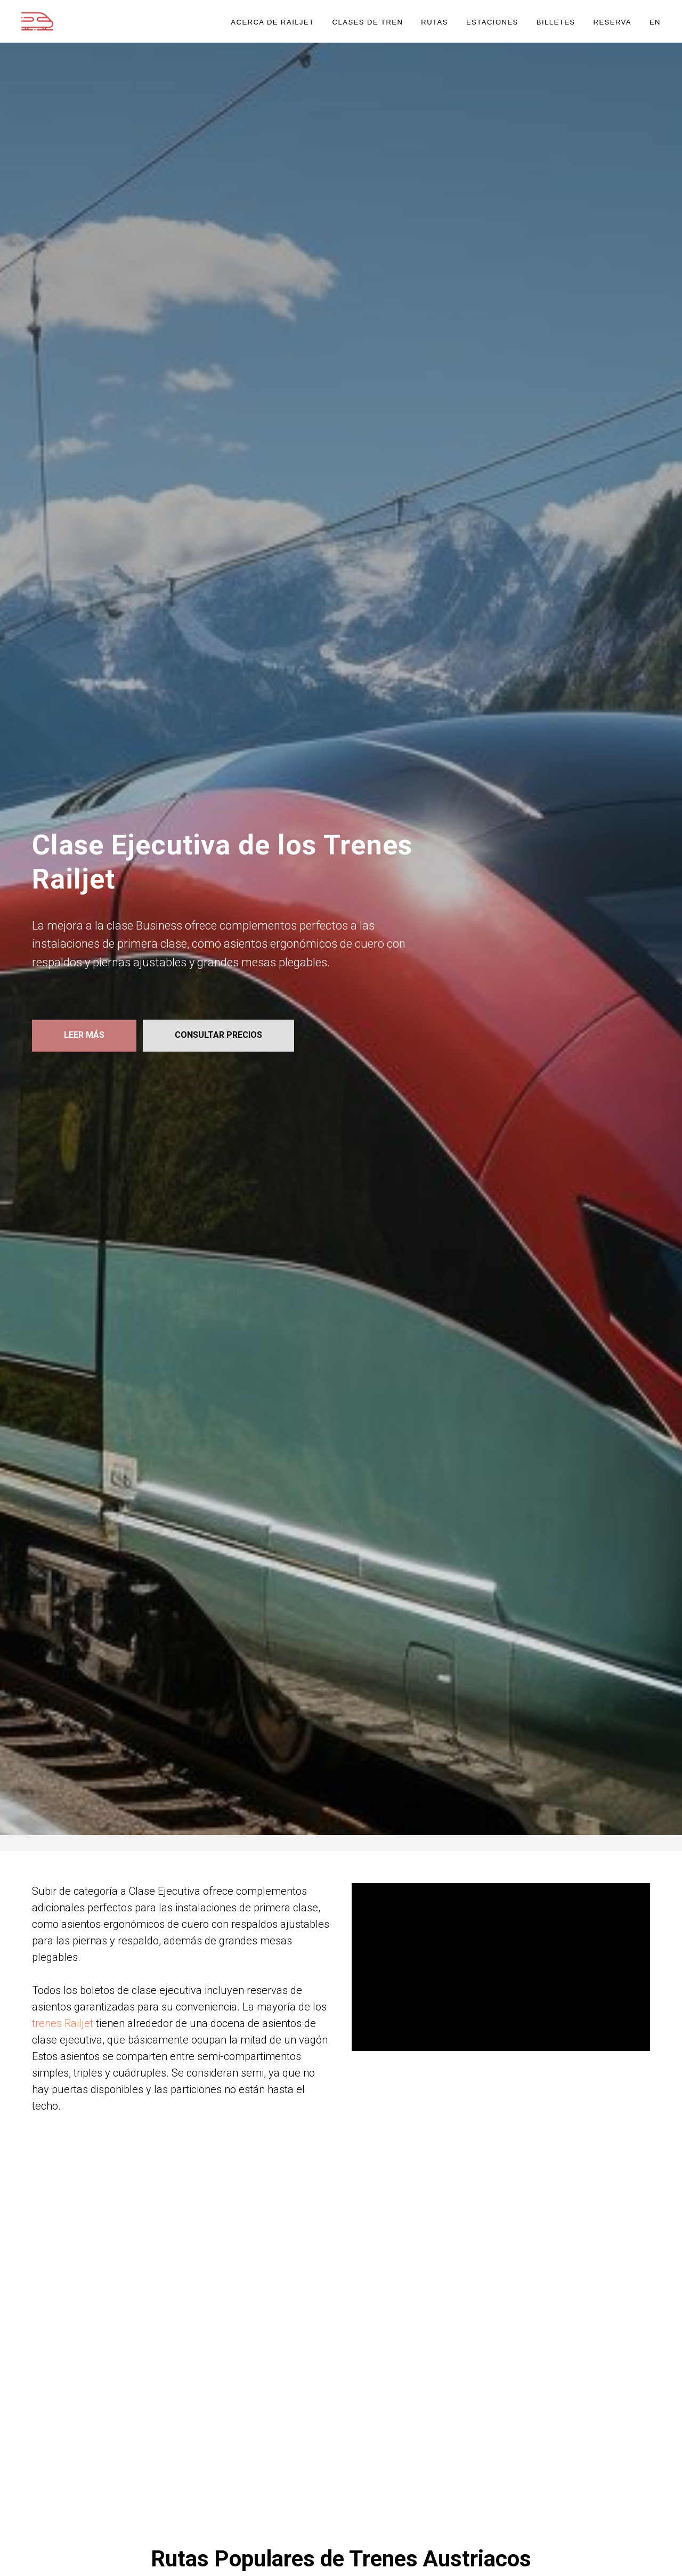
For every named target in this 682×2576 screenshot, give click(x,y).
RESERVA (612, 22)
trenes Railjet (62, 2023)
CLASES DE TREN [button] (367, 22)
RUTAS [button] (434, 22)
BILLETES (556, 22)
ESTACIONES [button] (492, 22)
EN (655, 22)
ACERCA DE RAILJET (272, 22)
